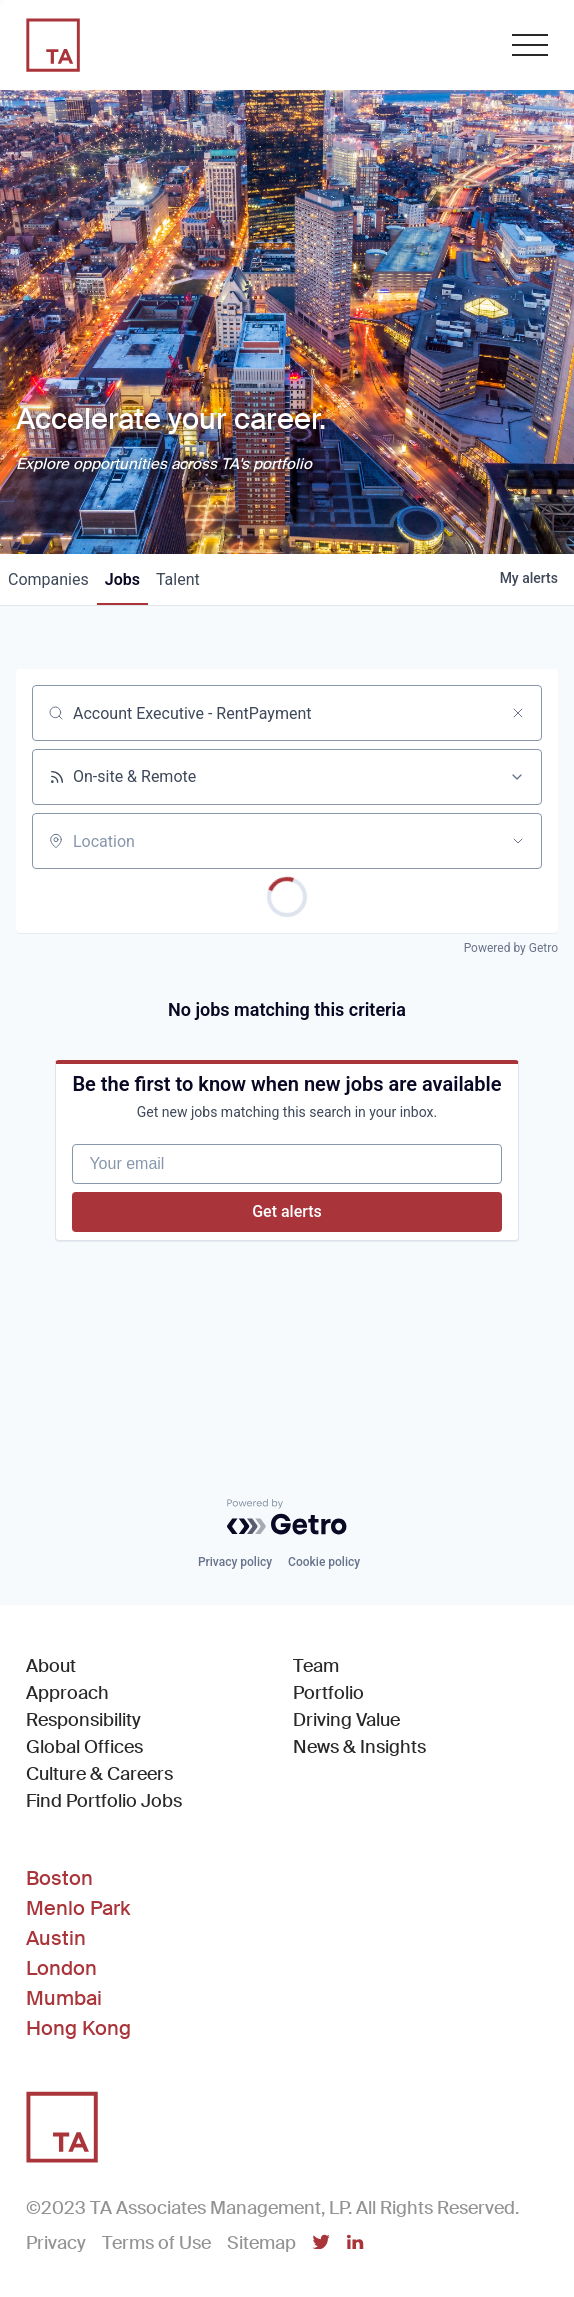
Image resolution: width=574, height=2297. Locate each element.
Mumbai (64, 1998)
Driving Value (346, 1720)
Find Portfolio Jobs (104, 1800)
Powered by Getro (511, 948)
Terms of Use (156, 2243)
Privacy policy (235, 1562)
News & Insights (359, 1747)
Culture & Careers (99, 1774)
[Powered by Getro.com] (287, 1517)
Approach (67, 1693)
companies (48, 579)
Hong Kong (78, 2028)
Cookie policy (324, 1562)
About (51, 1666)
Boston (59, 1878)
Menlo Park (78, 1908)
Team (316, 1666)
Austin (56, 1938)
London (61, 1968)
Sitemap (261, 2243)
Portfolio (328, 1693)
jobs (122, 579)
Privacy (56, 2243)
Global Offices (84, 1747)
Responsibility (83, 1720)
